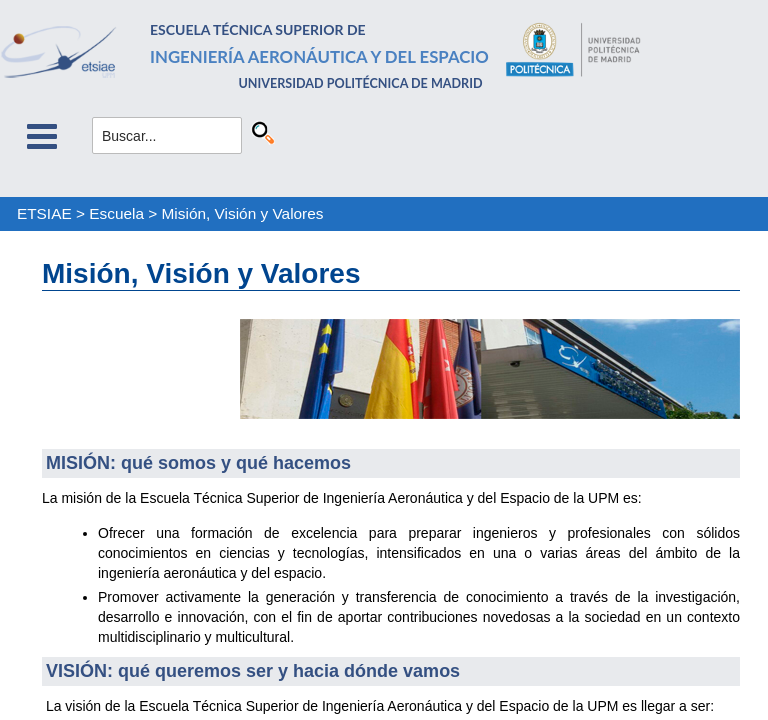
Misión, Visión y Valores (243, 213)
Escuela (116, 213)
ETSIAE (44, 213)
